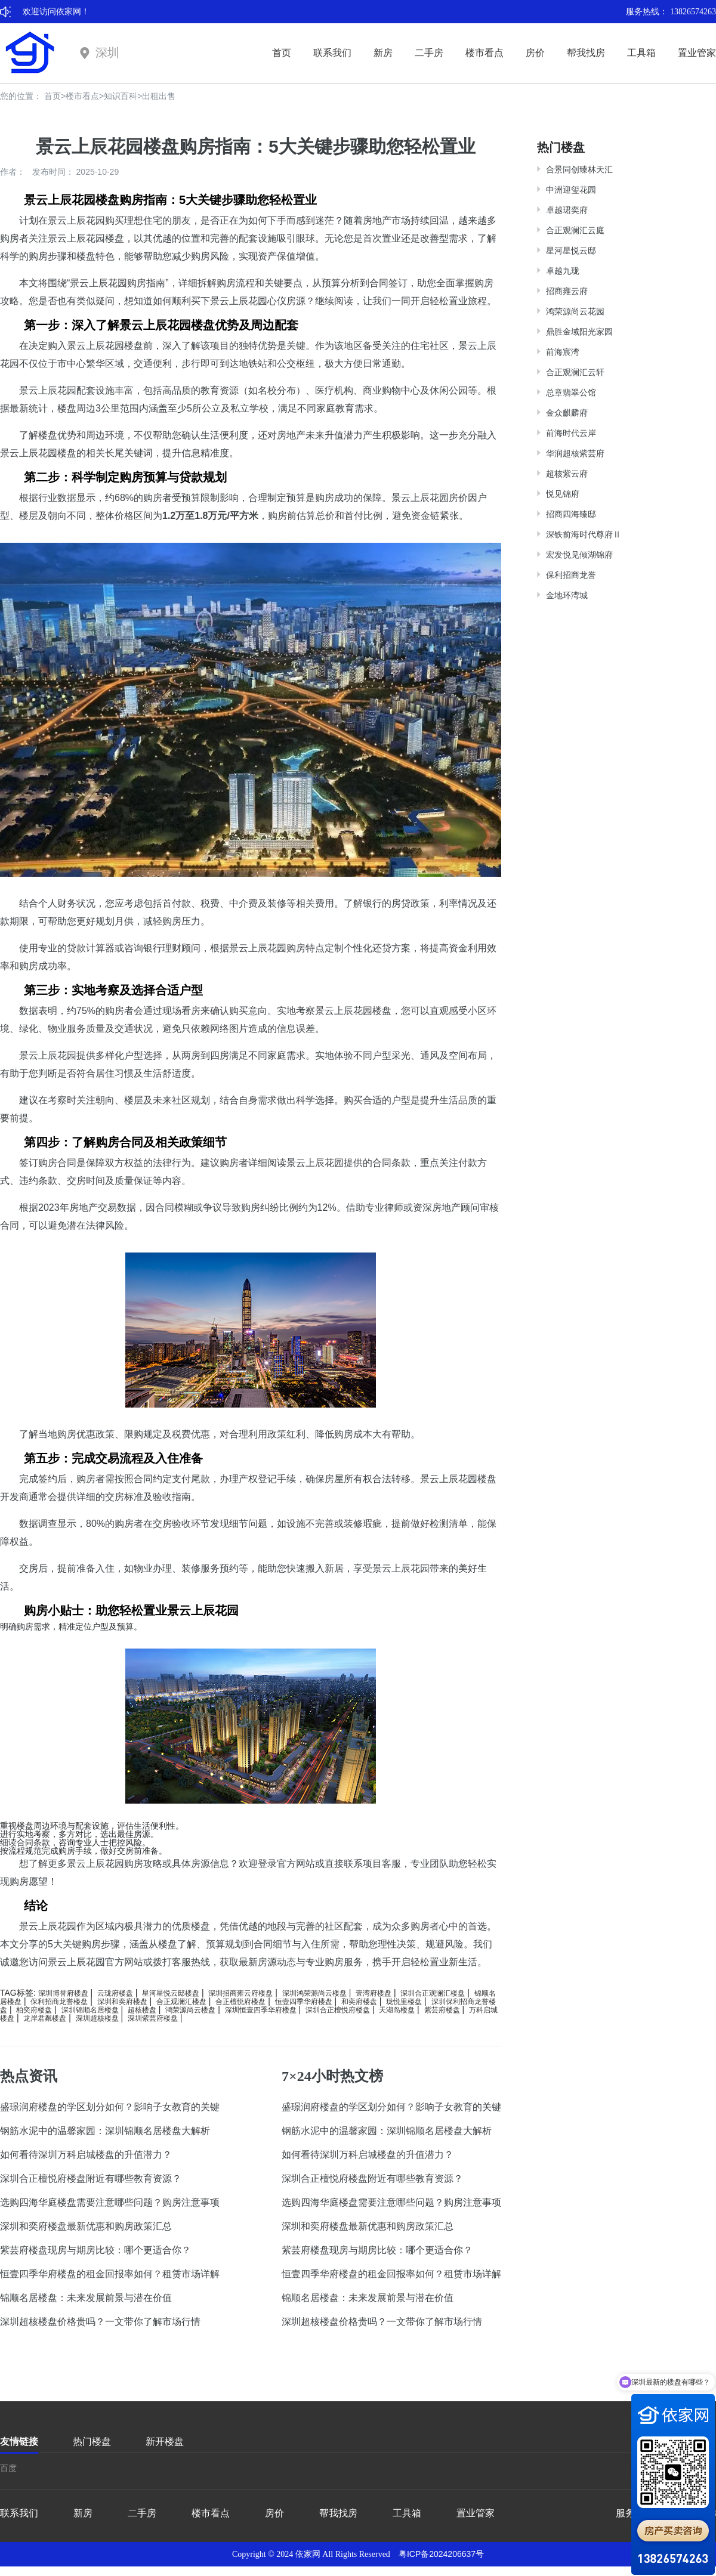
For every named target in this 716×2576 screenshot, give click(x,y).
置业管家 (697, 53)
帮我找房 (586, 53)
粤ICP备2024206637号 (441, 2554)
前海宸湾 (562, 352)
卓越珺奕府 (567, 210)
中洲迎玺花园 (571, 189)
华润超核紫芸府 (575, 453)
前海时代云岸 (571, 433)
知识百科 (120, 96)
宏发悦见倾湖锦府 (579, 554)
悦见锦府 (562, 494)
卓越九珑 (562, 271)
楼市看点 (484, 53)
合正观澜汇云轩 (575, 372)
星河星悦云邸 (571, 250)
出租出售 (158, 96)
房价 (535, 53)
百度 (8, 2468)
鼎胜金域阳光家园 (579, 331)
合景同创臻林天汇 (579, 169)
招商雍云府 (567, 291)
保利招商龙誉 (571, 575)
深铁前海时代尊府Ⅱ (583, 534)
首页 (281, 53)
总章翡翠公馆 (571, 392)
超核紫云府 (567, 473)
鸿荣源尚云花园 (575, 311)
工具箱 (641, 53)
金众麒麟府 (567, 413)
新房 (383, 53)
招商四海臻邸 (571, 514)
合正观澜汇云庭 (575, 230)
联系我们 (332, 53)
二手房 (429, 53)
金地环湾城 (567, 595)
